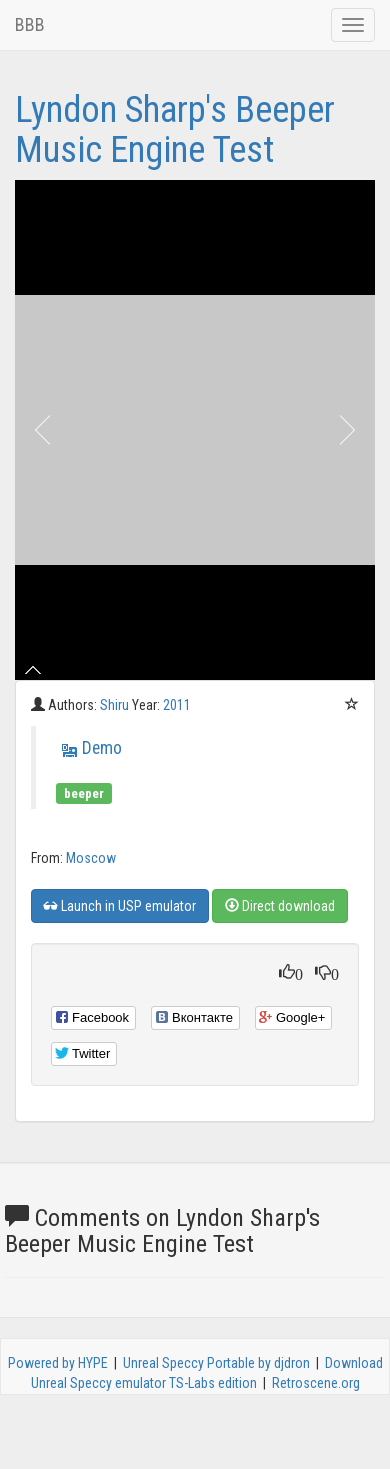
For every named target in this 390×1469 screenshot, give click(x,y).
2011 (177, 705)
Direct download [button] (280, 906)
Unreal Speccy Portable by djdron (216, 1363)
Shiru (116, 705)
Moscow (91, 858)
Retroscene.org (316, 1383)
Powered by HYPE (58, 1363)
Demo (102, 748)
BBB (30, 24)
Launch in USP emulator (120, 906)
